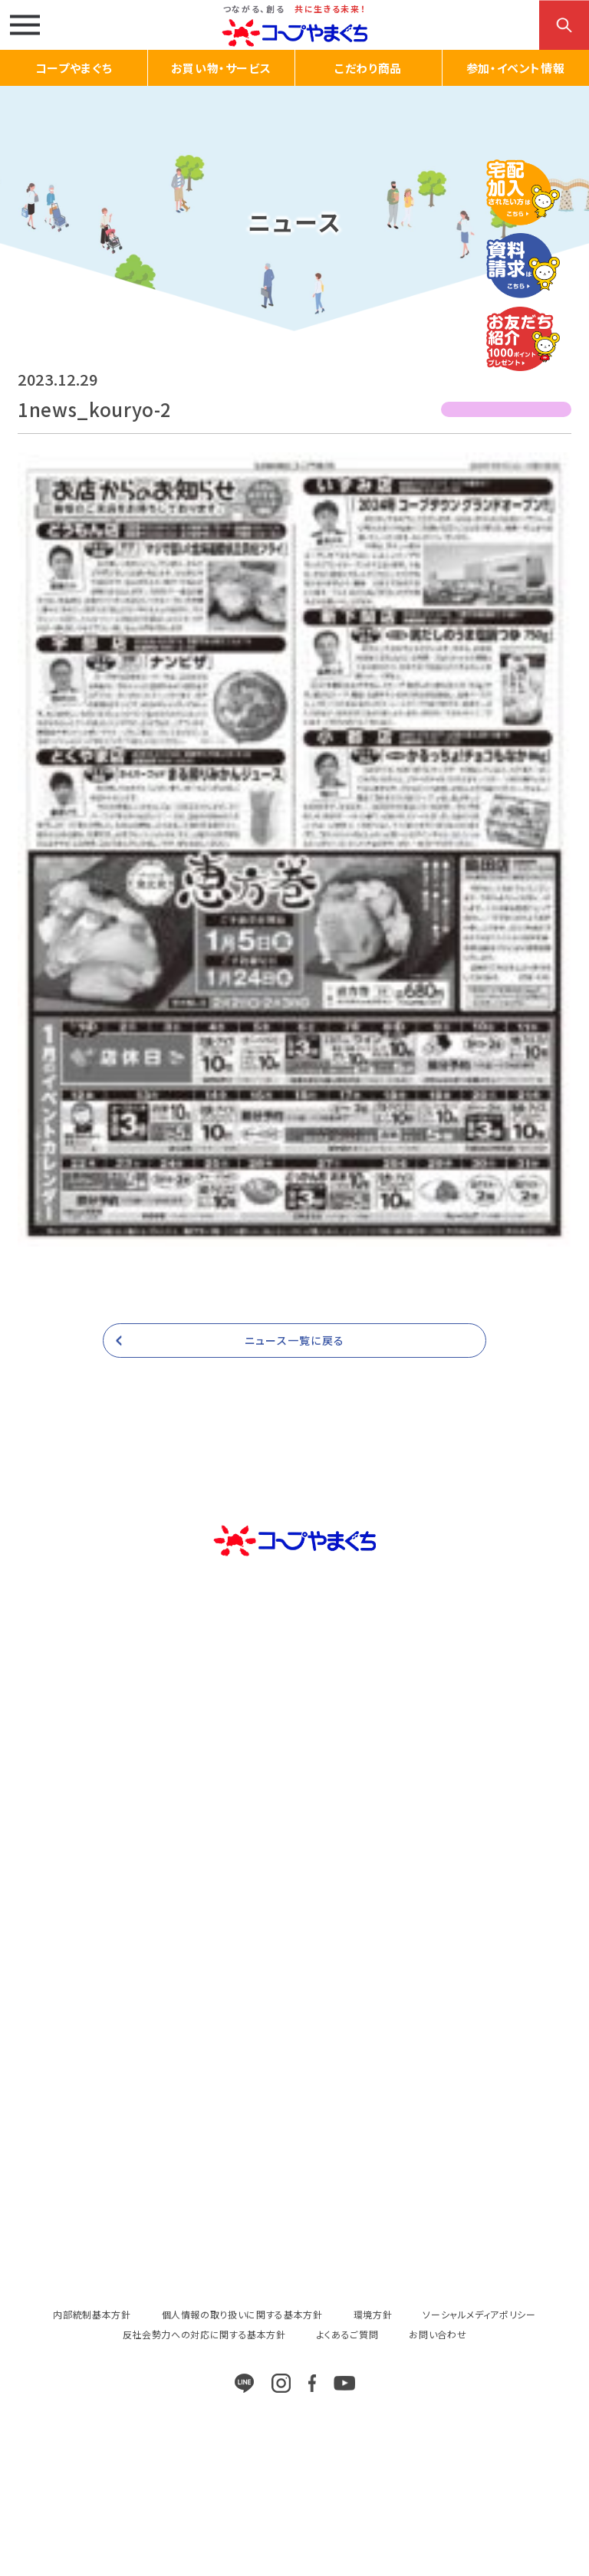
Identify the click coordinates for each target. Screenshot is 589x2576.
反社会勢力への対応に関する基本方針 (204, 2334)
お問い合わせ (437, 2334)
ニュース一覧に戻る (294, 1340)
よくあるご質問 (348, 2334)
